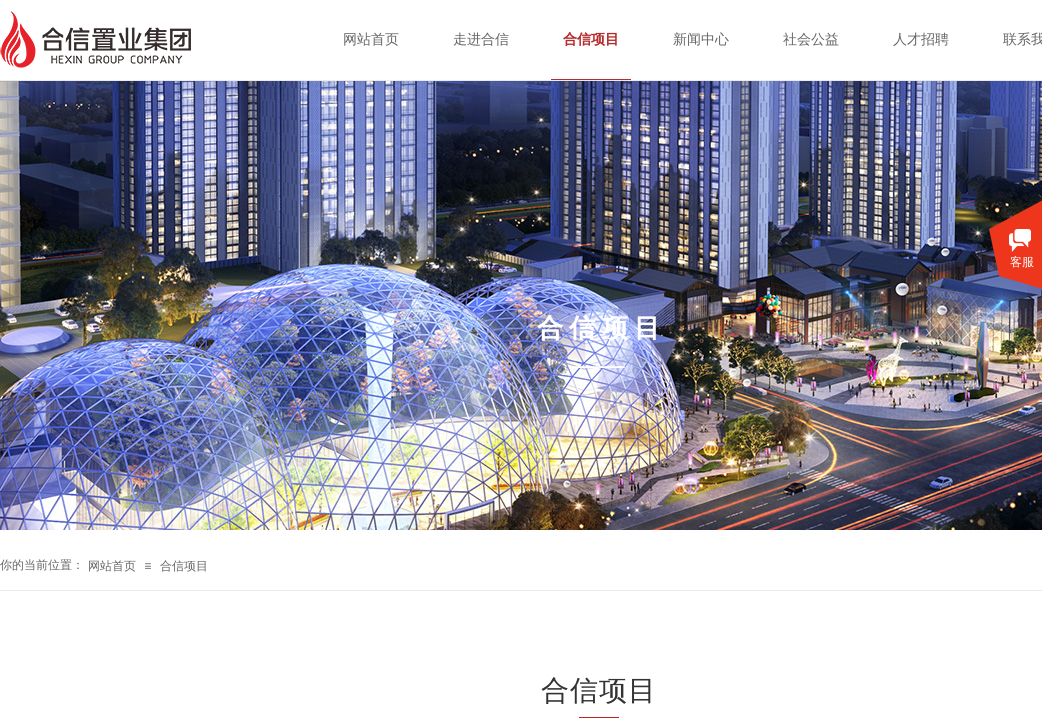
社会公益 (811, 39)
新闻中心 (701, 39)
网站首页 (112, 566)
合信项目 (184, 566)
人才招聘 (921, 39)
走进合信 (481, 39)
